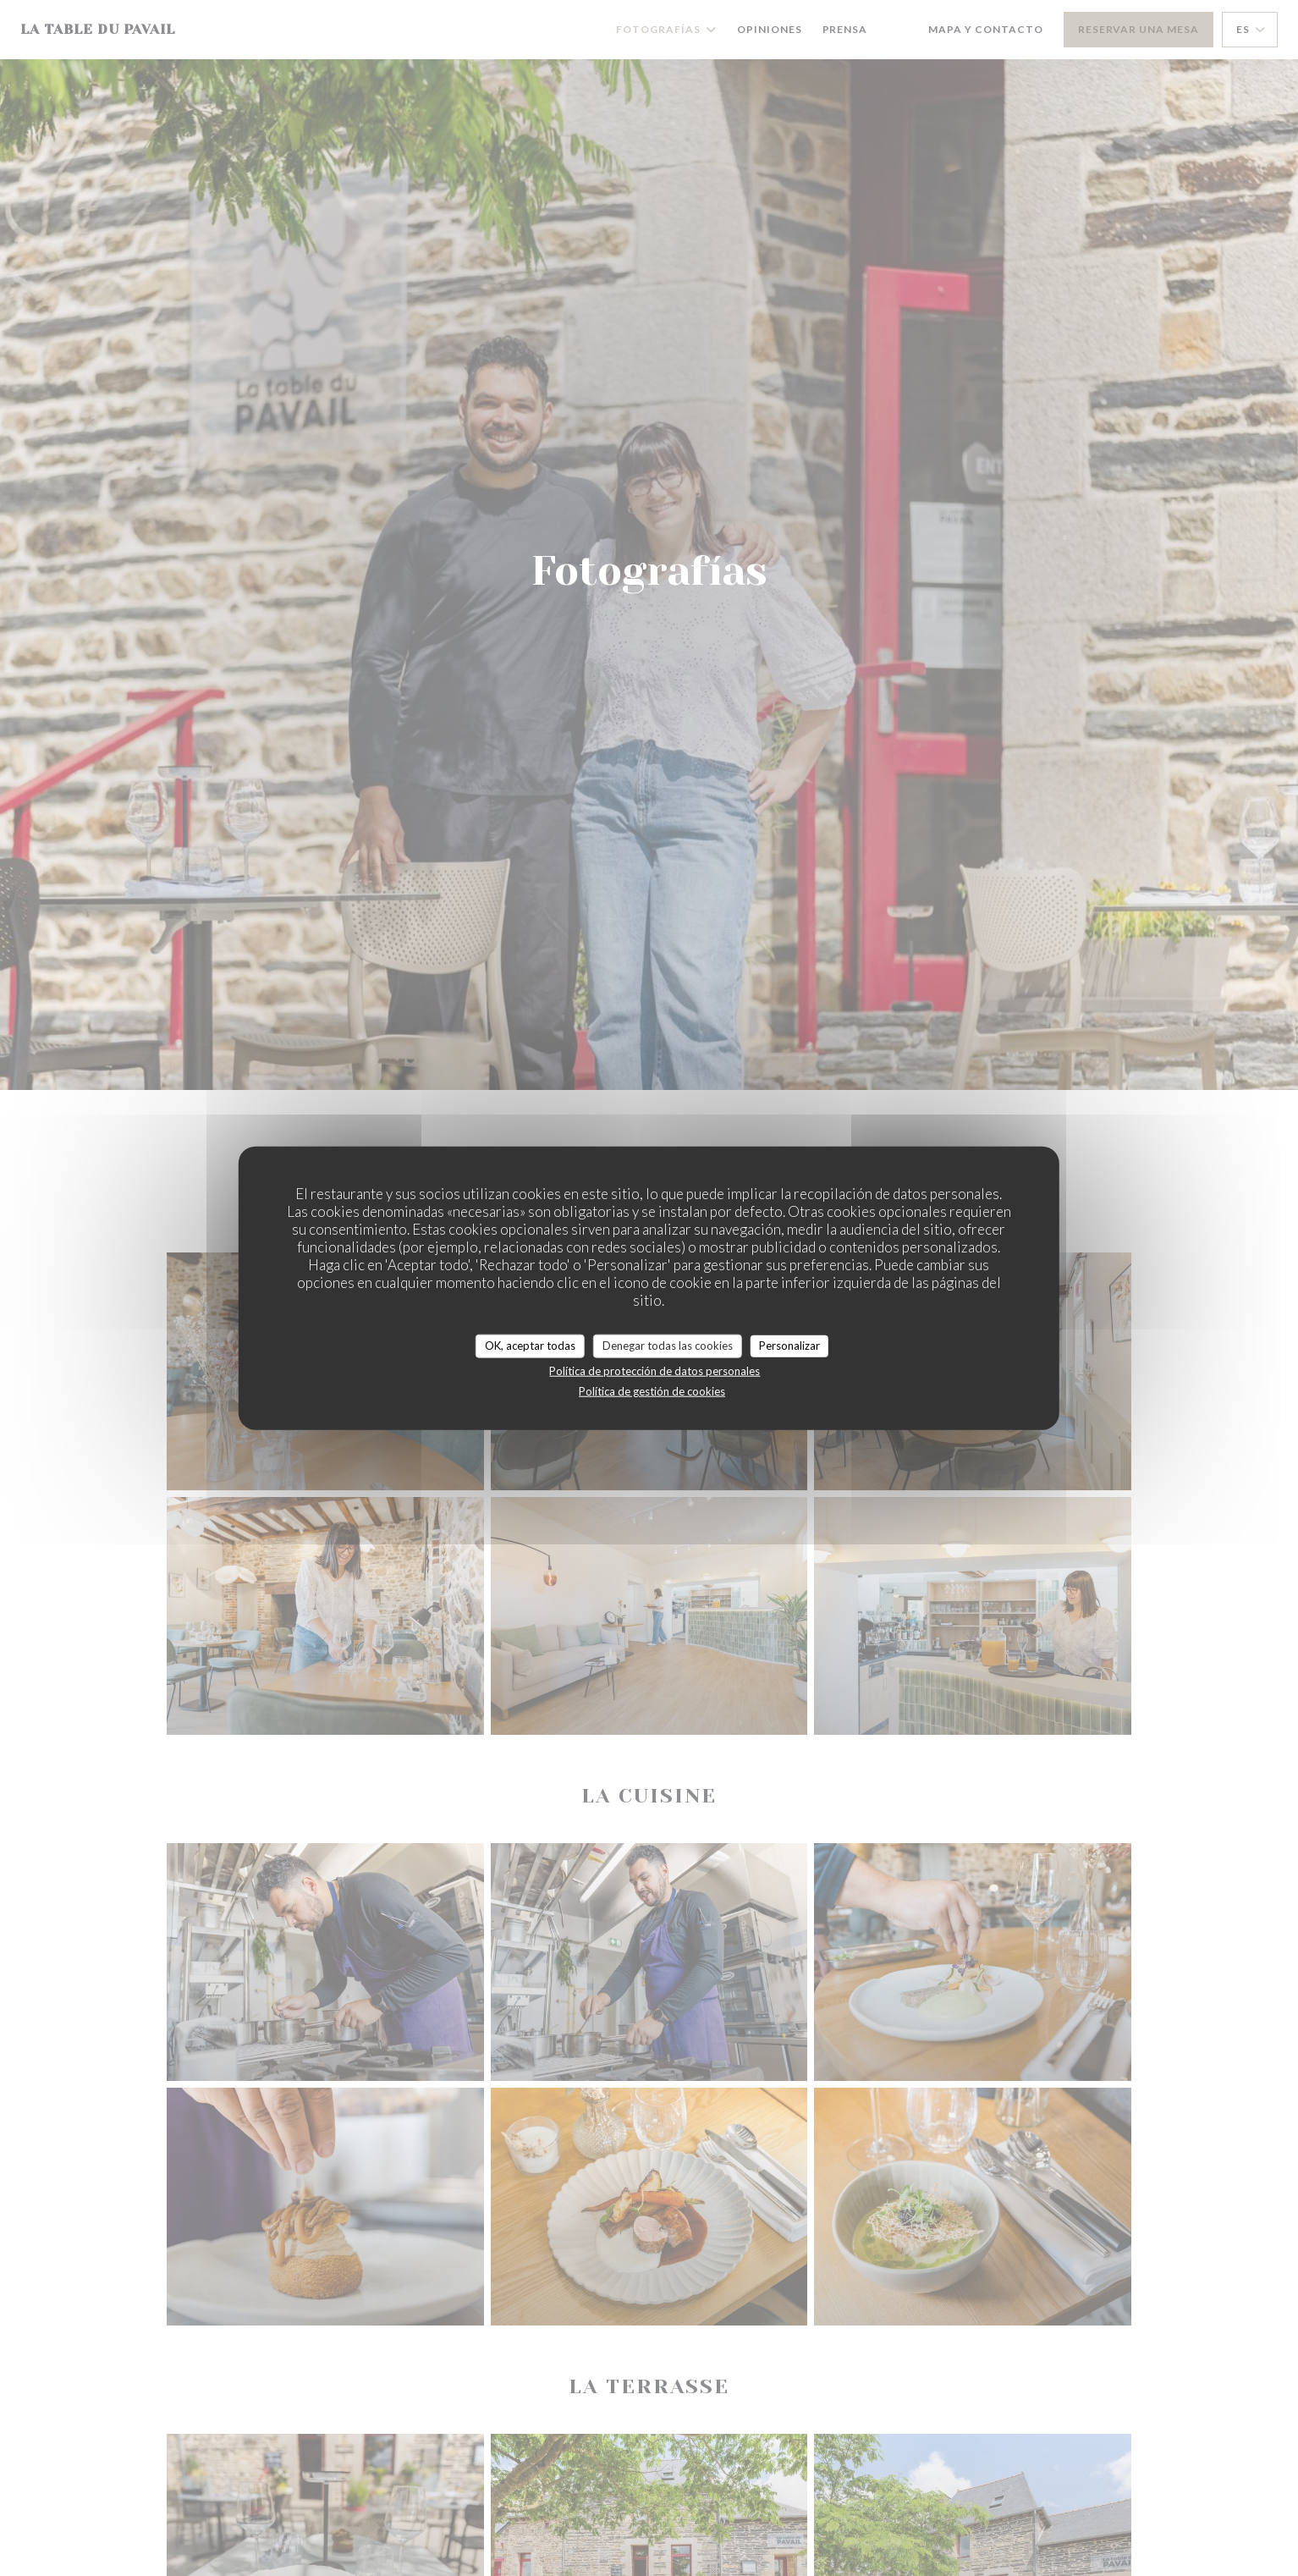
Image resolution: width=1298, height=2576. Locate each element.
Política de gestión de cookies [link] (652, 1390)
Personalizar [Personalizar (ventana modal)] (789, 1345)
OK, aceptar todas (530, 1345)
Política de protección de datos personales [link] (654, 1370)
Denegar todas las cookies (667, 1345)
